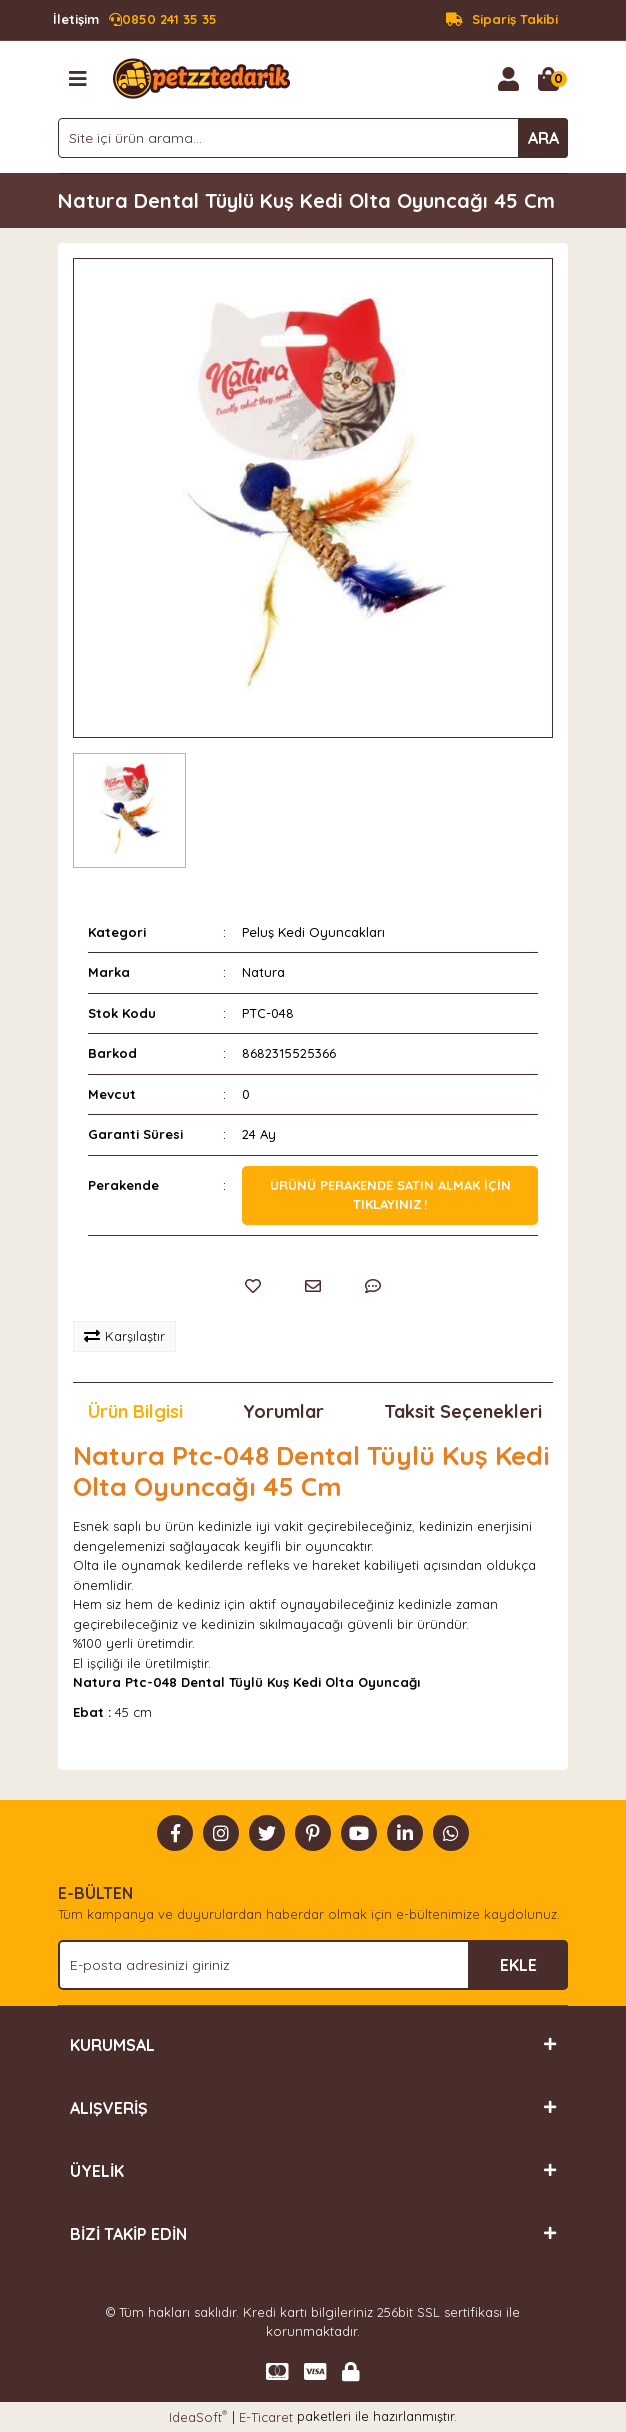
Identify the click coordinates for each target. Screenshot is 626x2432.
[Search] (313, 138)
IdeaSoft (198, 2416)
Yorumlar (283, 1411)
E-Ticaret (266, 2417)
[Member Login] (508, 79)
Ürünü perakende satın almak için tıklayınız (390, 1195)
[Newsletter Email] (313, 1965)
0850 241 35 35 (135, 20)
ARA (543, 138)
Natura (263, 972)
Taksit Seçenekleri (463, 1411)
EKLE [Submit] (518, 1965)
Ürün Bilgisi (135, 1411)
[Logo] (201, 77)
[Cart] (548, 79)
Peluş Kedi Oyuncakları (313, 932)
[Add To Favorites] (253, 1286)
